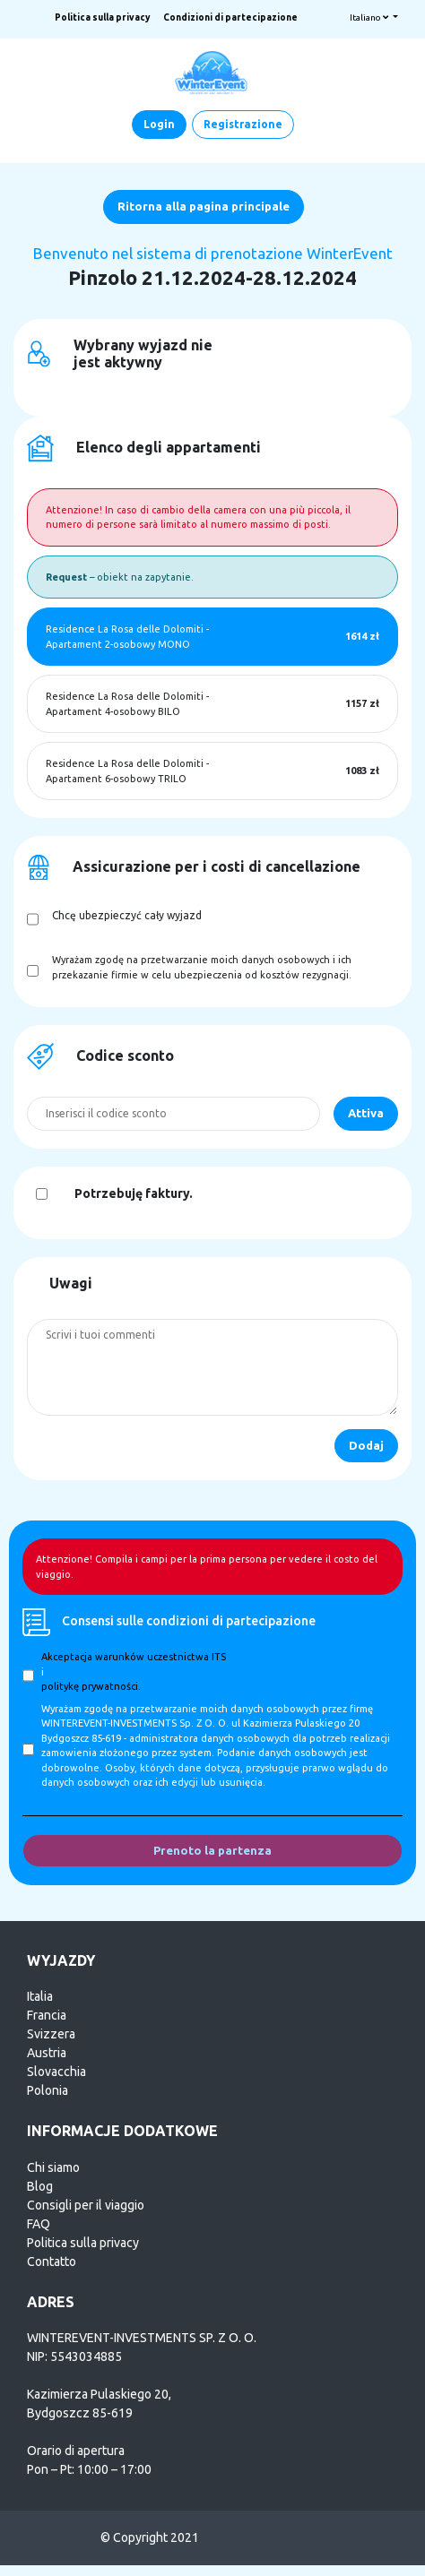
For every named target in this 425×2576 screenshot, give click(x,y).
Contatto (51, 2261)
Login (159, 124)
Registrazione (243, 124)
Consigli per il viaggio (85, 2205)
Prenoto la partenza (212, 1850)
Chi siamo (53, 2167)
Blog (40, 2186)
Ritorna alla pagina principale (203, 206)
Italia (40, 1996)
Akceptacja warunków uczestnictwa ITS (133, 1656)
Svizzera (51, 2034)
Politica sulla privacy (102, 17)
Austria (46, 2053)
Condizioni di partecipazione (230, 17)
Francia (46, 2015)
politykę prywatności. (91, 1686)
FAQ (38, 2224)
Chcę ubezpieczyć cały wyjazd (127, 915)
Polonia (47, 2090)
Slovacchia (56, 2071)
